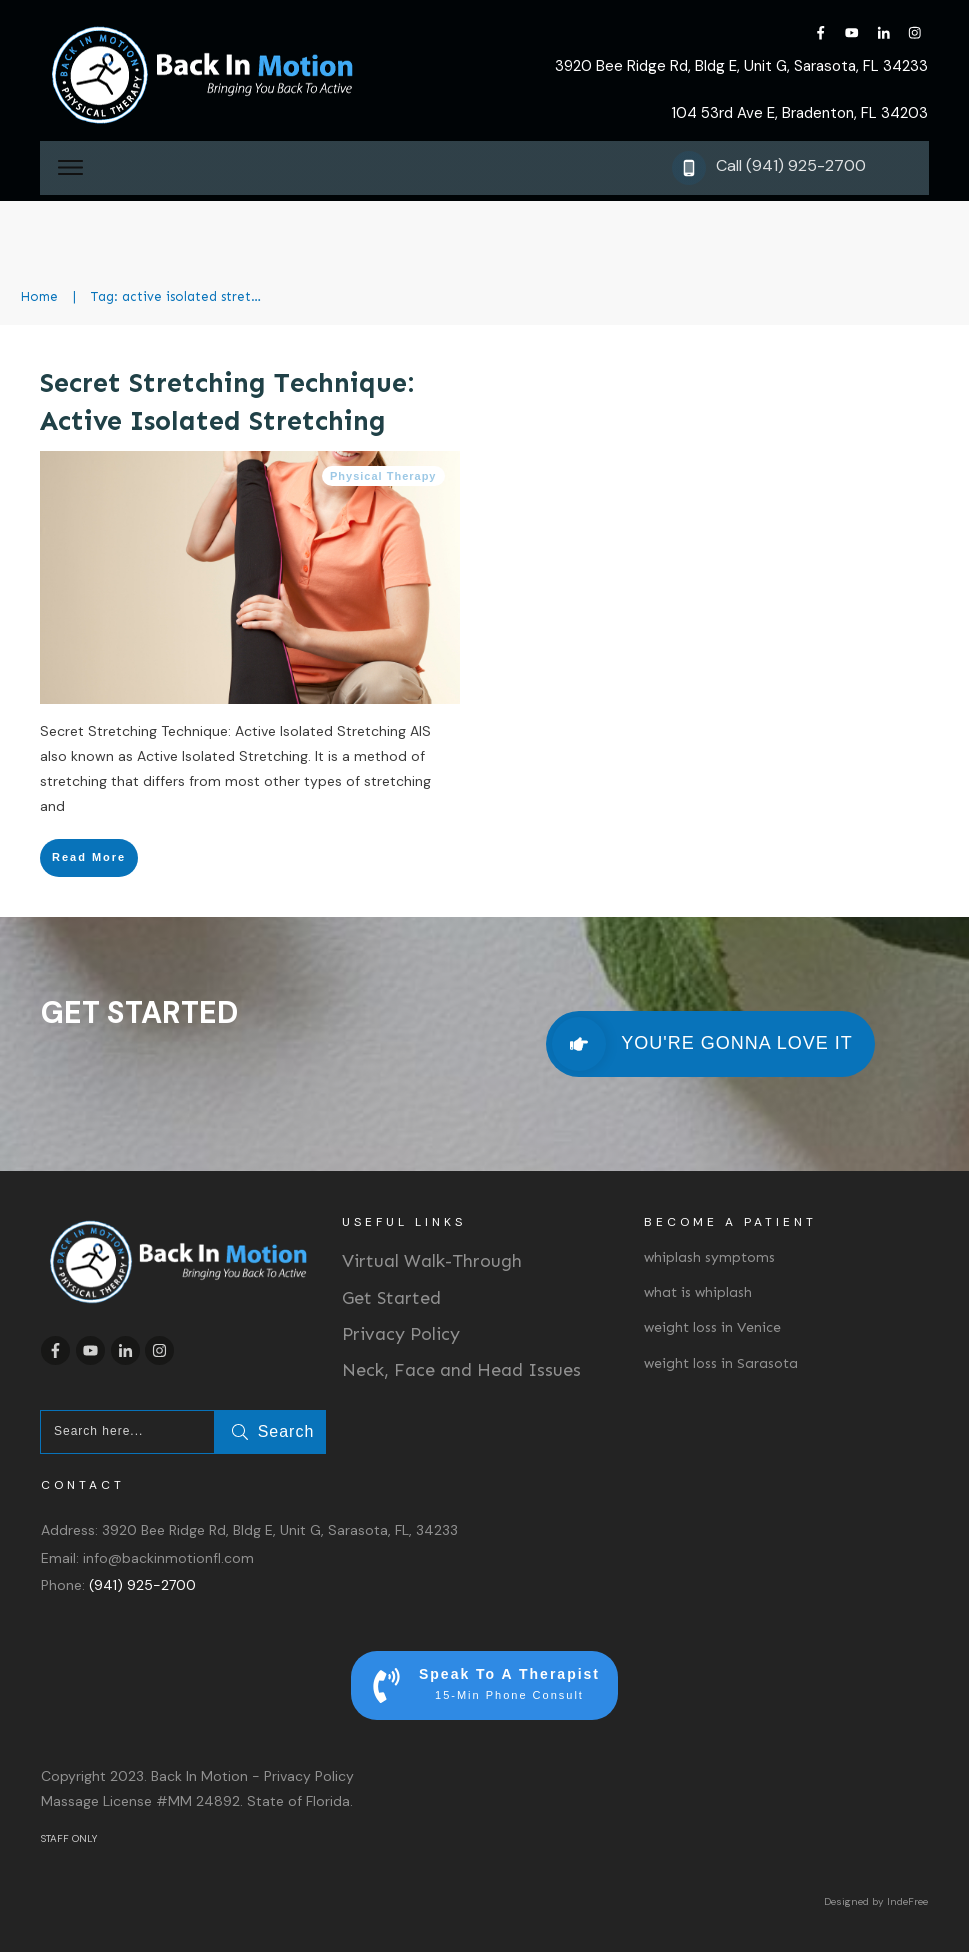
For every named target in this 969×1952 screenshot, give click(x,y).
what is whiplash (698, 1292)
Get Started (391, 1298)
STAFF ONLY (69, 1838)
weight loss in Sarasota (721, 1363)
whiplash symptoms (709, 1257)
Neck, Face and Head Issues (461, 1370)
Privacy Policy (401, 1334)
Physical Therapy (383, 476)
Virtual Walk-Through (432, 1261)
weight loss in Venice (712, 1327)
